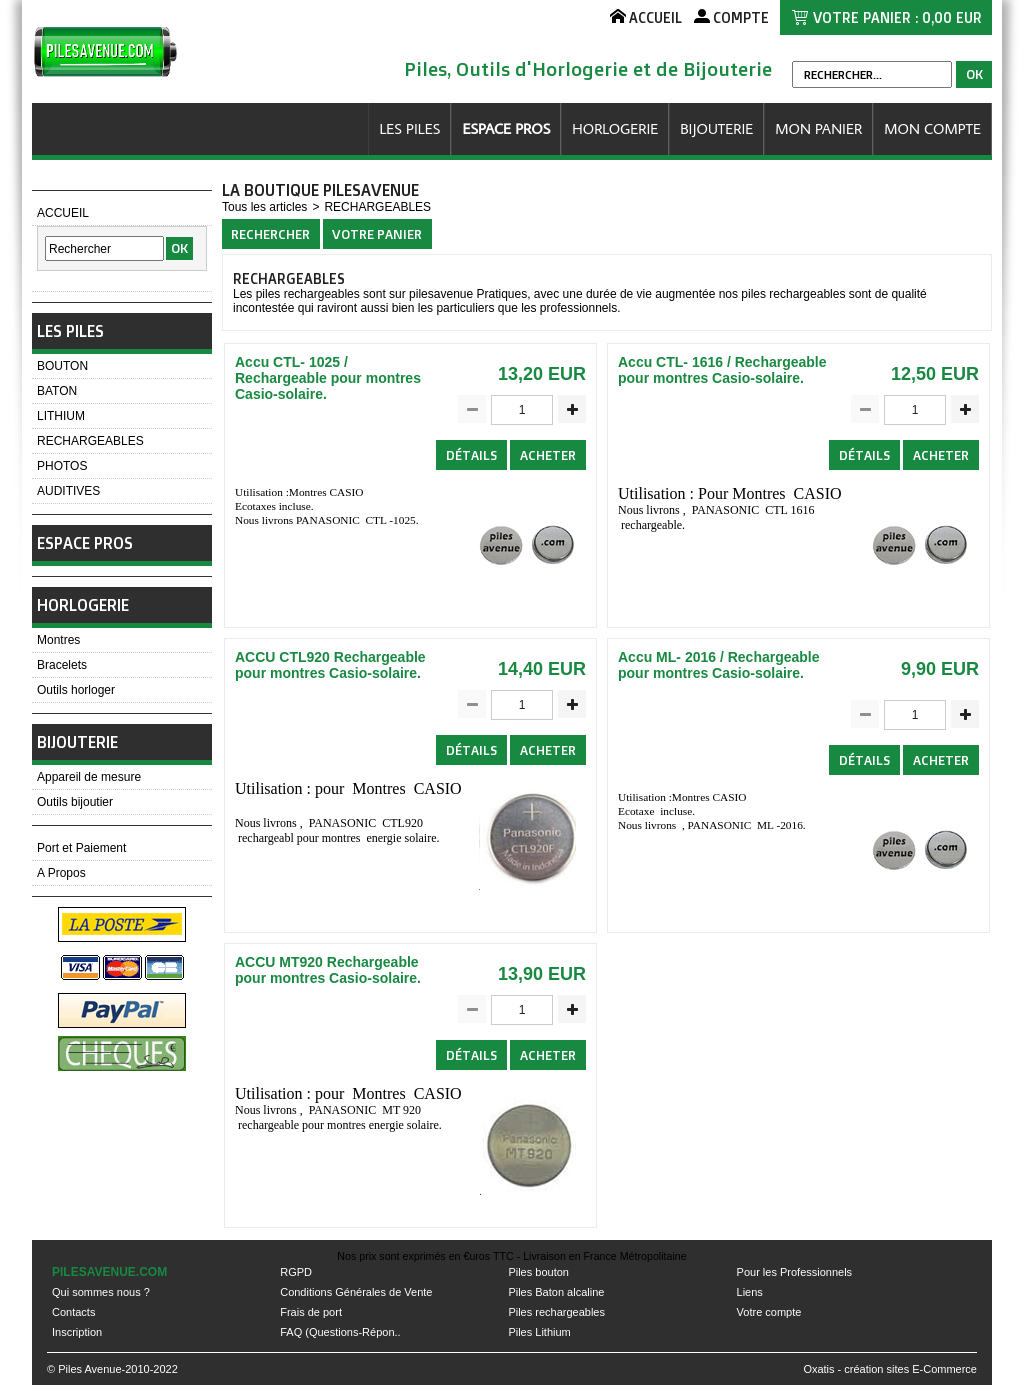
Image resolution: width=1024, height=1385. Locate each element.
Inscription (77, 1332)
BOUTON (62, 366)
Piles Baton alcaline (556, 1292)
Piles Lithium (539, 1332)
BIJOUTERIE (716, 128)
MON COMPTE (932, 128)
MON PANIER (818, 128)
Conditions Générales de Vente (356, 1292)
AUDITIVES (68, 491)
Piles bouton (538, 1272)
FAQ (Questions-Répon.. (340, 1332)
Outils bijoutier (75, 802)
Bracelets (62, 665)
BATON (57, 391)
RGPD (296, 1272)
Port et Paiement (81, 848)
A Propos (61, 873)
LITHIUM (61, 416)
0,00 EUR (952, 17)
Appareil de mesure (89, 777)
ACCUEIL (63, 213)
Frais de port (311, 1312)
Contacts (73, 1312)
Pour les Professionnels (795, 1272)
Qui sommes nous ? (101, 1292)
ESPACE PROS (506, 128)
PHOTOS (62, 466)
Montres (58, 640)
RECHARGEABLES (90, 441)
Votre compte (769, 1312)
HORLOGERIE (615, 128)
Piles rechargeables (556, 1312)
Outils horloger (76, 690)
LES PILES (409, 128)
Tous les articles (264, 207)
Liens (750, 1292)
